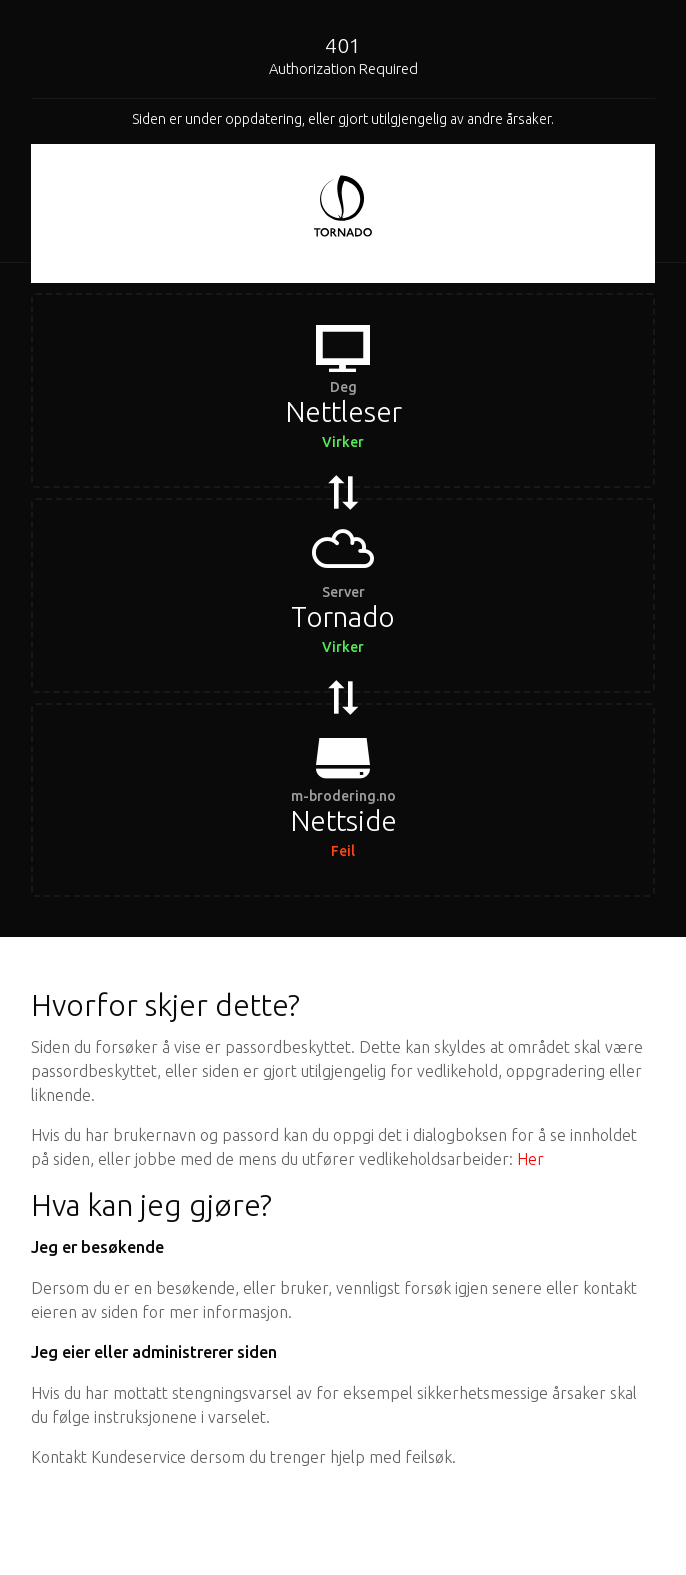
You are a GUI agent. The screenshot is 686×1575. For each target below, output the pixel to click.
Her (530, 1159)
